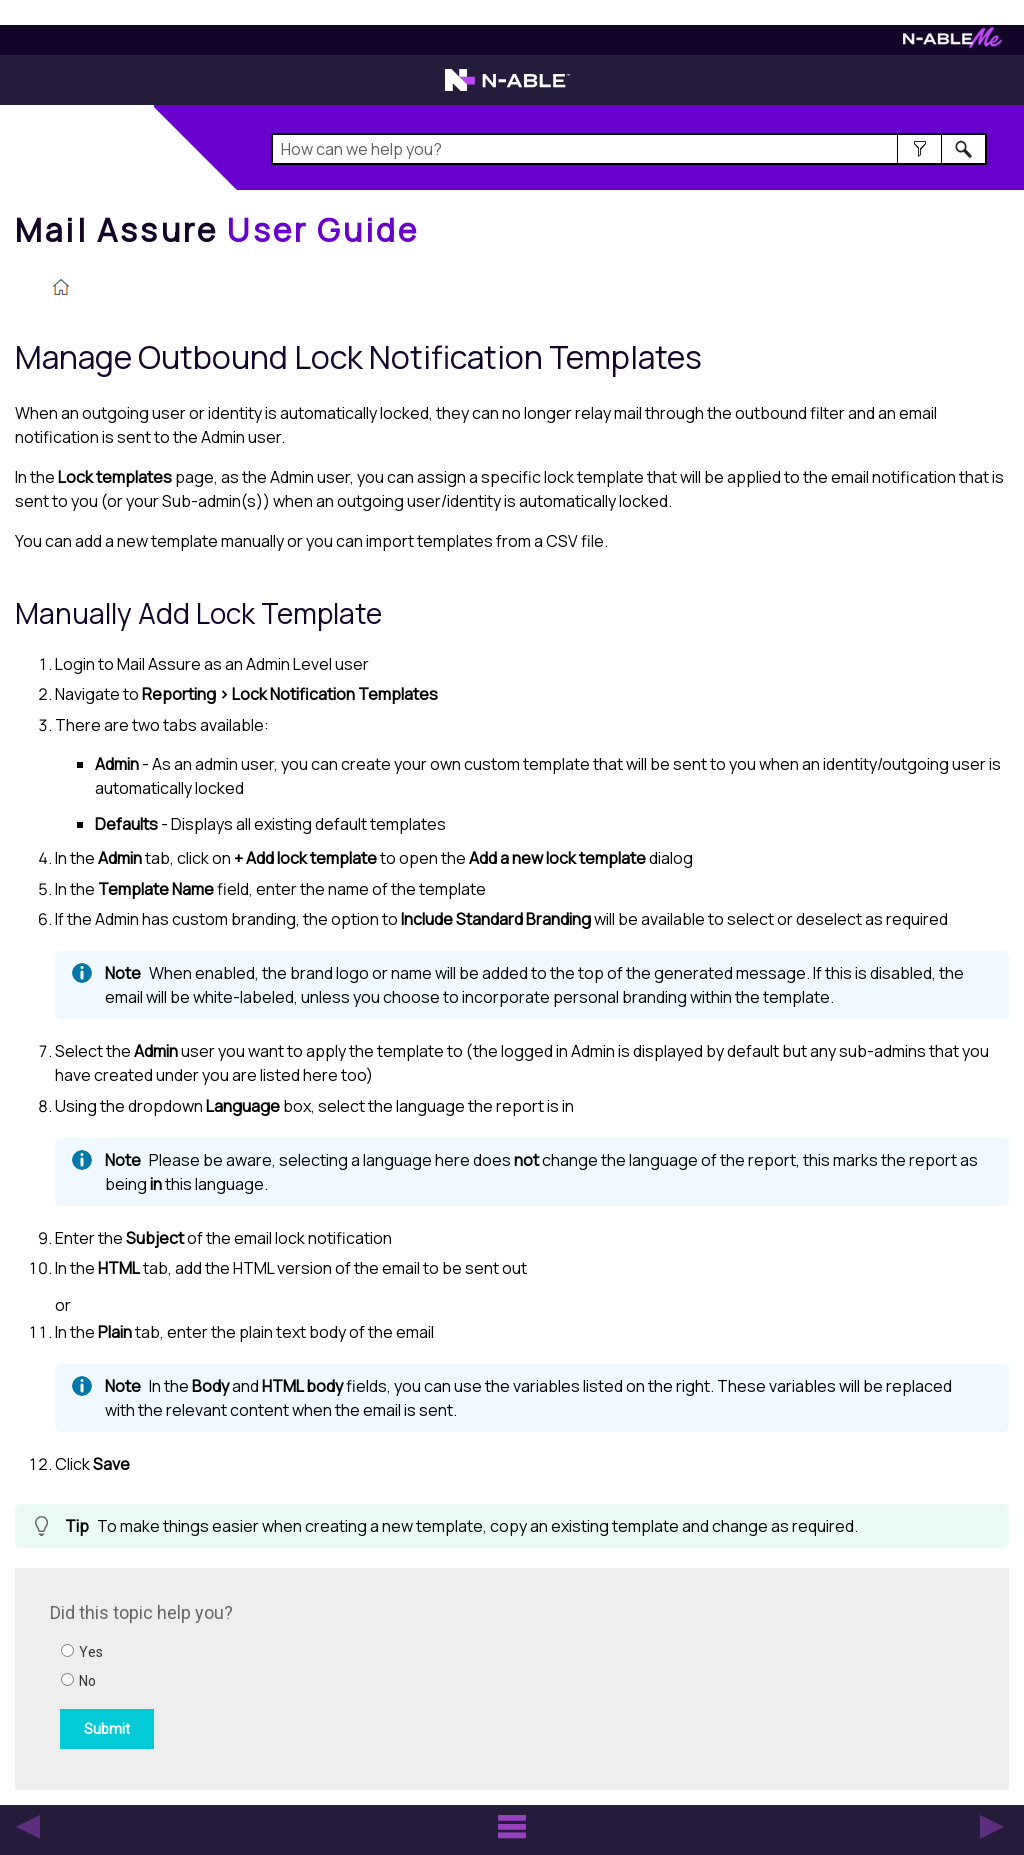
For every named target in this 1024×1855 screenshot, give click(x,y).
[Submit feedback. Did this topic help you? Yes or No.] (320, 1676)
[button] (919, 149)
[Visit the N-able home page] (507, 89)
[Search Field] (629, 149)
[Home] (217, 230)
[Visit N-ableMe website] (952, 42)
